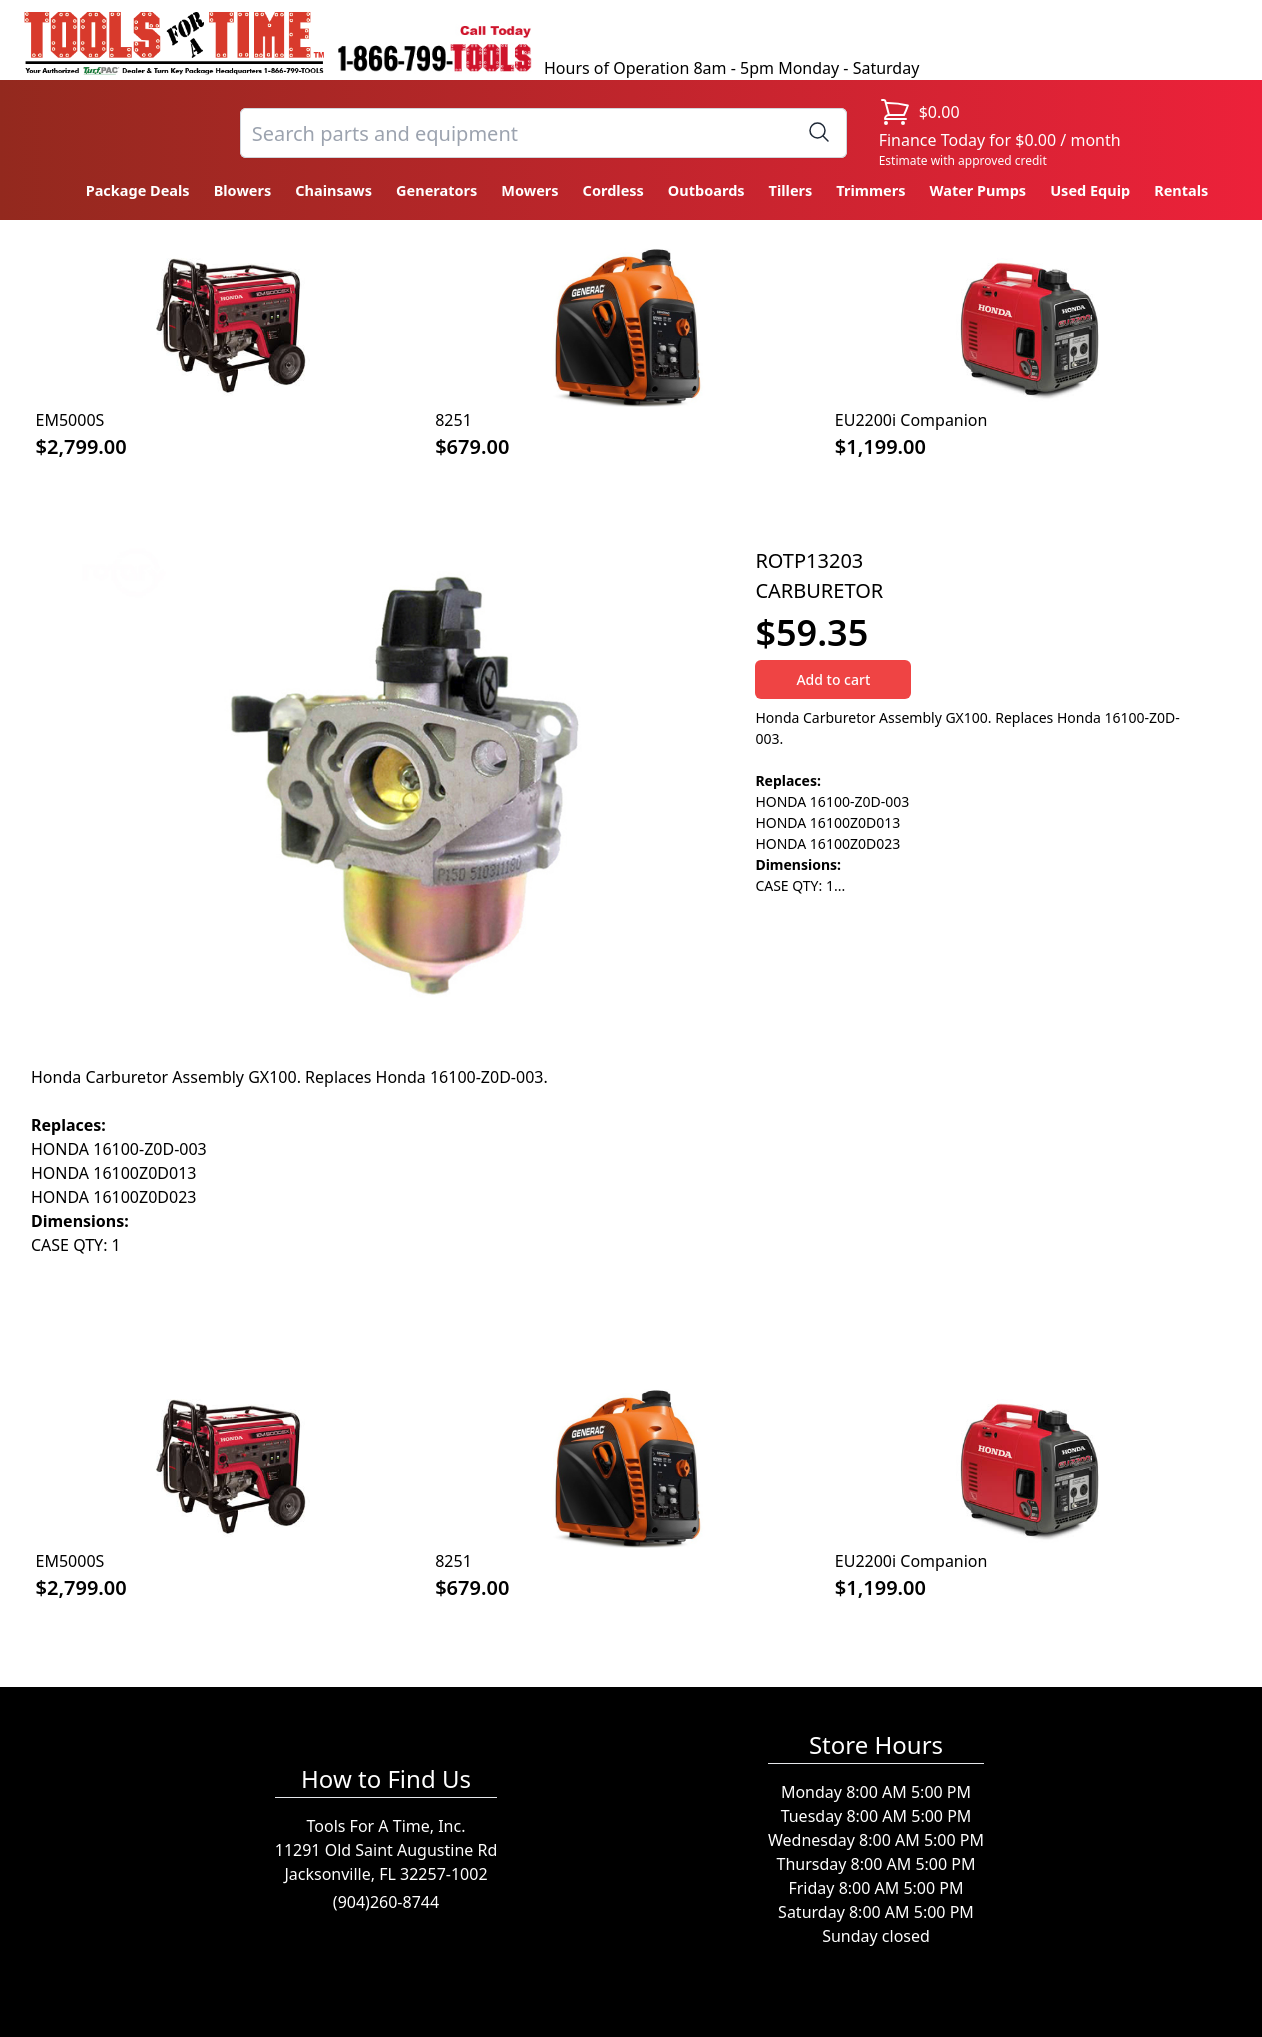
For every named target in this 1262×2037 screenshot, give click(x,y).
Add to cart (833, 679)
